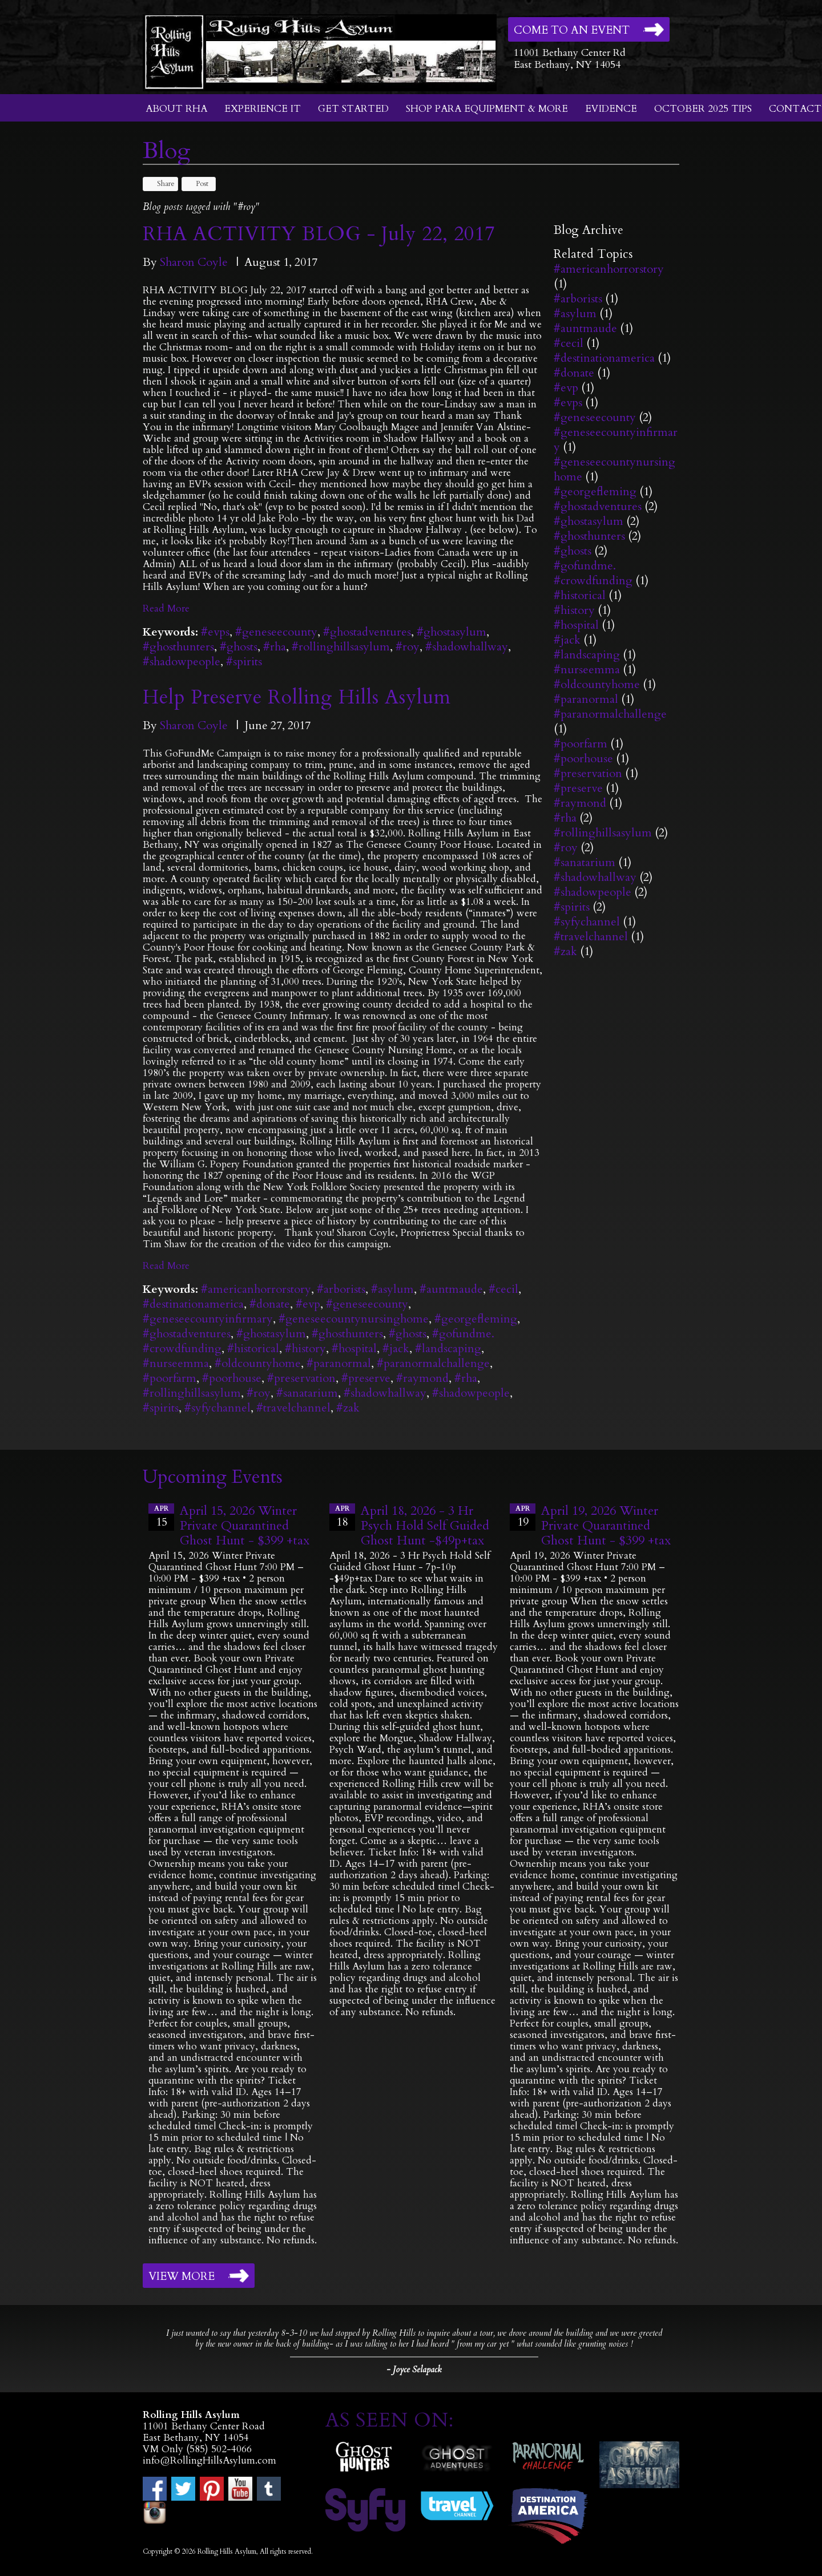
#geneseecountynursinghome (354, 1319)
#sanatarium (307, 1393)
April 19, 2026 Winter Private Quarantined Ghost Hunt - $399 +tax (606, 1525)
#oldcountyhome (258, 1363)
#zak (348, 1408)
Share (160, 184)
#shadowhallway (466, 646)
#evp (308, 1304)
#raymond (422, 1378)
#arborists (341, 1289)
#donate (269, 1304)
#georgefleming (475, 1319)
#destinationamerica (193, 1304)
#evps (215, 632)
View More (181, 2276)
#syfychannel (217, 1408)
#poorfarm (169, 1378)
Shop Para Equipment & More (487, 108)
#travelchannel (293, 1408)
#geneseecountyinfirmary (208, 1319)
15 (161, 1516)
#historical (253, 1348)
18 (342, 1516)
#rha (274, 646)
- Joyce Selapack (413, 2369)
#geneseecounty (276, 632)
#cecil (503, 1289)
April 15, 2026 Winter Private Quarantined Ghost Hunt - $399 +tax (244, 1525)
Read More (166, 608)
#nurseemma (176, 1363)
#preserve (365, 1378)
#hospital (354, 1348)
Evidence (611, 108)
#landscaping (448, 1348)
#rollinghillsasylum (341, 646)
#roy (408, 646)
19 (522, 1516)
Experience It (262, 108)
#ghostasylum (451, 632)
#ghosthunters (178, 646)
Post (196, 184)
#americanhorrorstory (256, 1289)
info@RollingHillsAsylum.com (209, 2460)
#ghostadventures (367, 632)
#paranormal (339, 1363)
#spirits (244, 661)
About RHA (176, 108)
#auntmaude (451, 1289)
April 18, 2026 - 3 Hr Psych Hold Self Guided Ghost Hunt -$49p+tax (425, 1525)
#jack (395, 1348)
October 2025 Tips (703, 108)
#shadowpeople (181, 661)
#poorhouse (231, 1378)
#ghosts (238, 646)
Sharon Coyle (194, 262)
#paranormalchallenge (433, 1363)
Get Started (353, 108)
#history (305, 1348)
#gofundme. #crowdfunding (593, 573)
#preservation (301, 1378)
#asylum (392, 1289)
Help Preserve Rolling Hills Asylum (297, 697)
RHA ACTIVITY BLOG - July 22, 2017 (319, 234)
